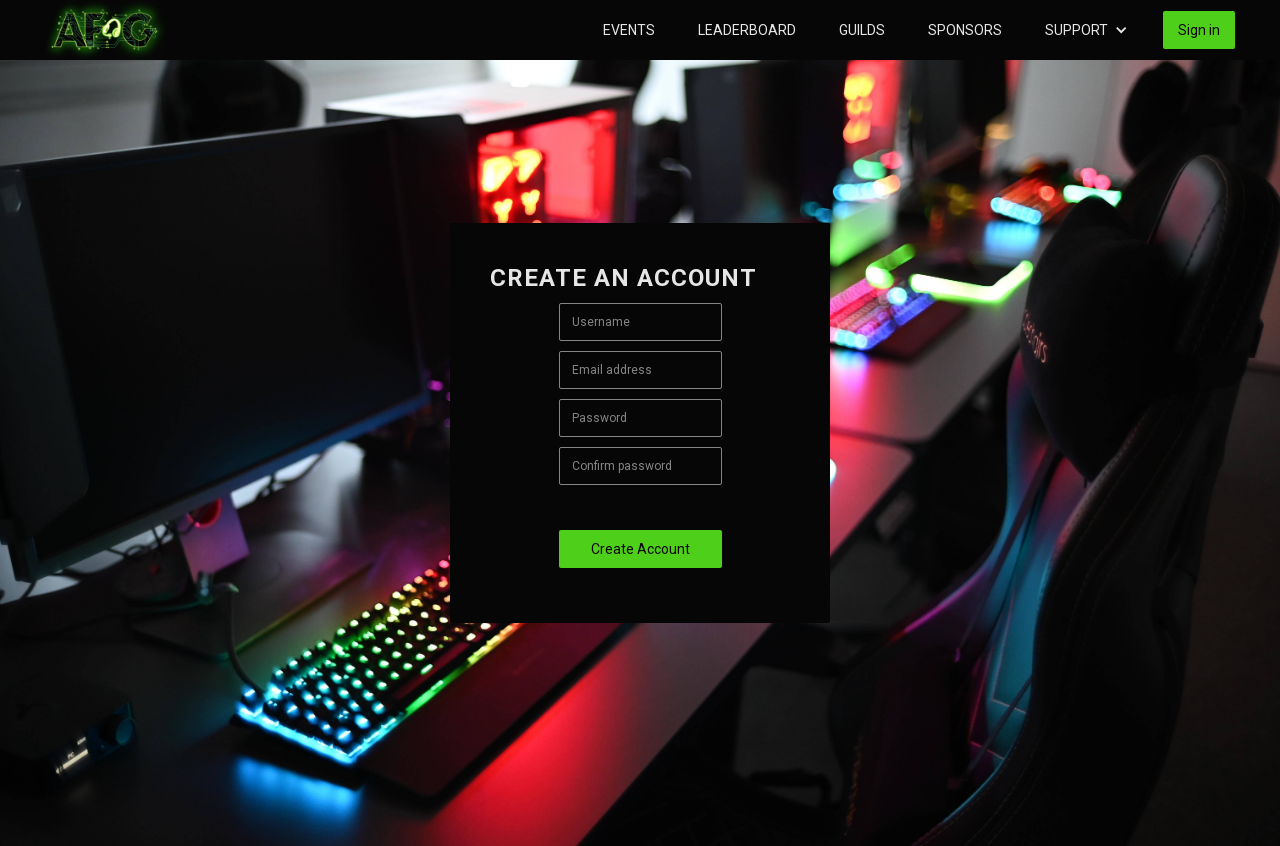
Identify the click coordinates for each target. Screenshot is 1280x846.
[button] (1086, 30)
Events (629, 30)
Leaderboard (747, 30)
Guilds (862, 30)
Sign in (1199, 30)
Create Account (640, 549)
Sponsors (965, 30)
